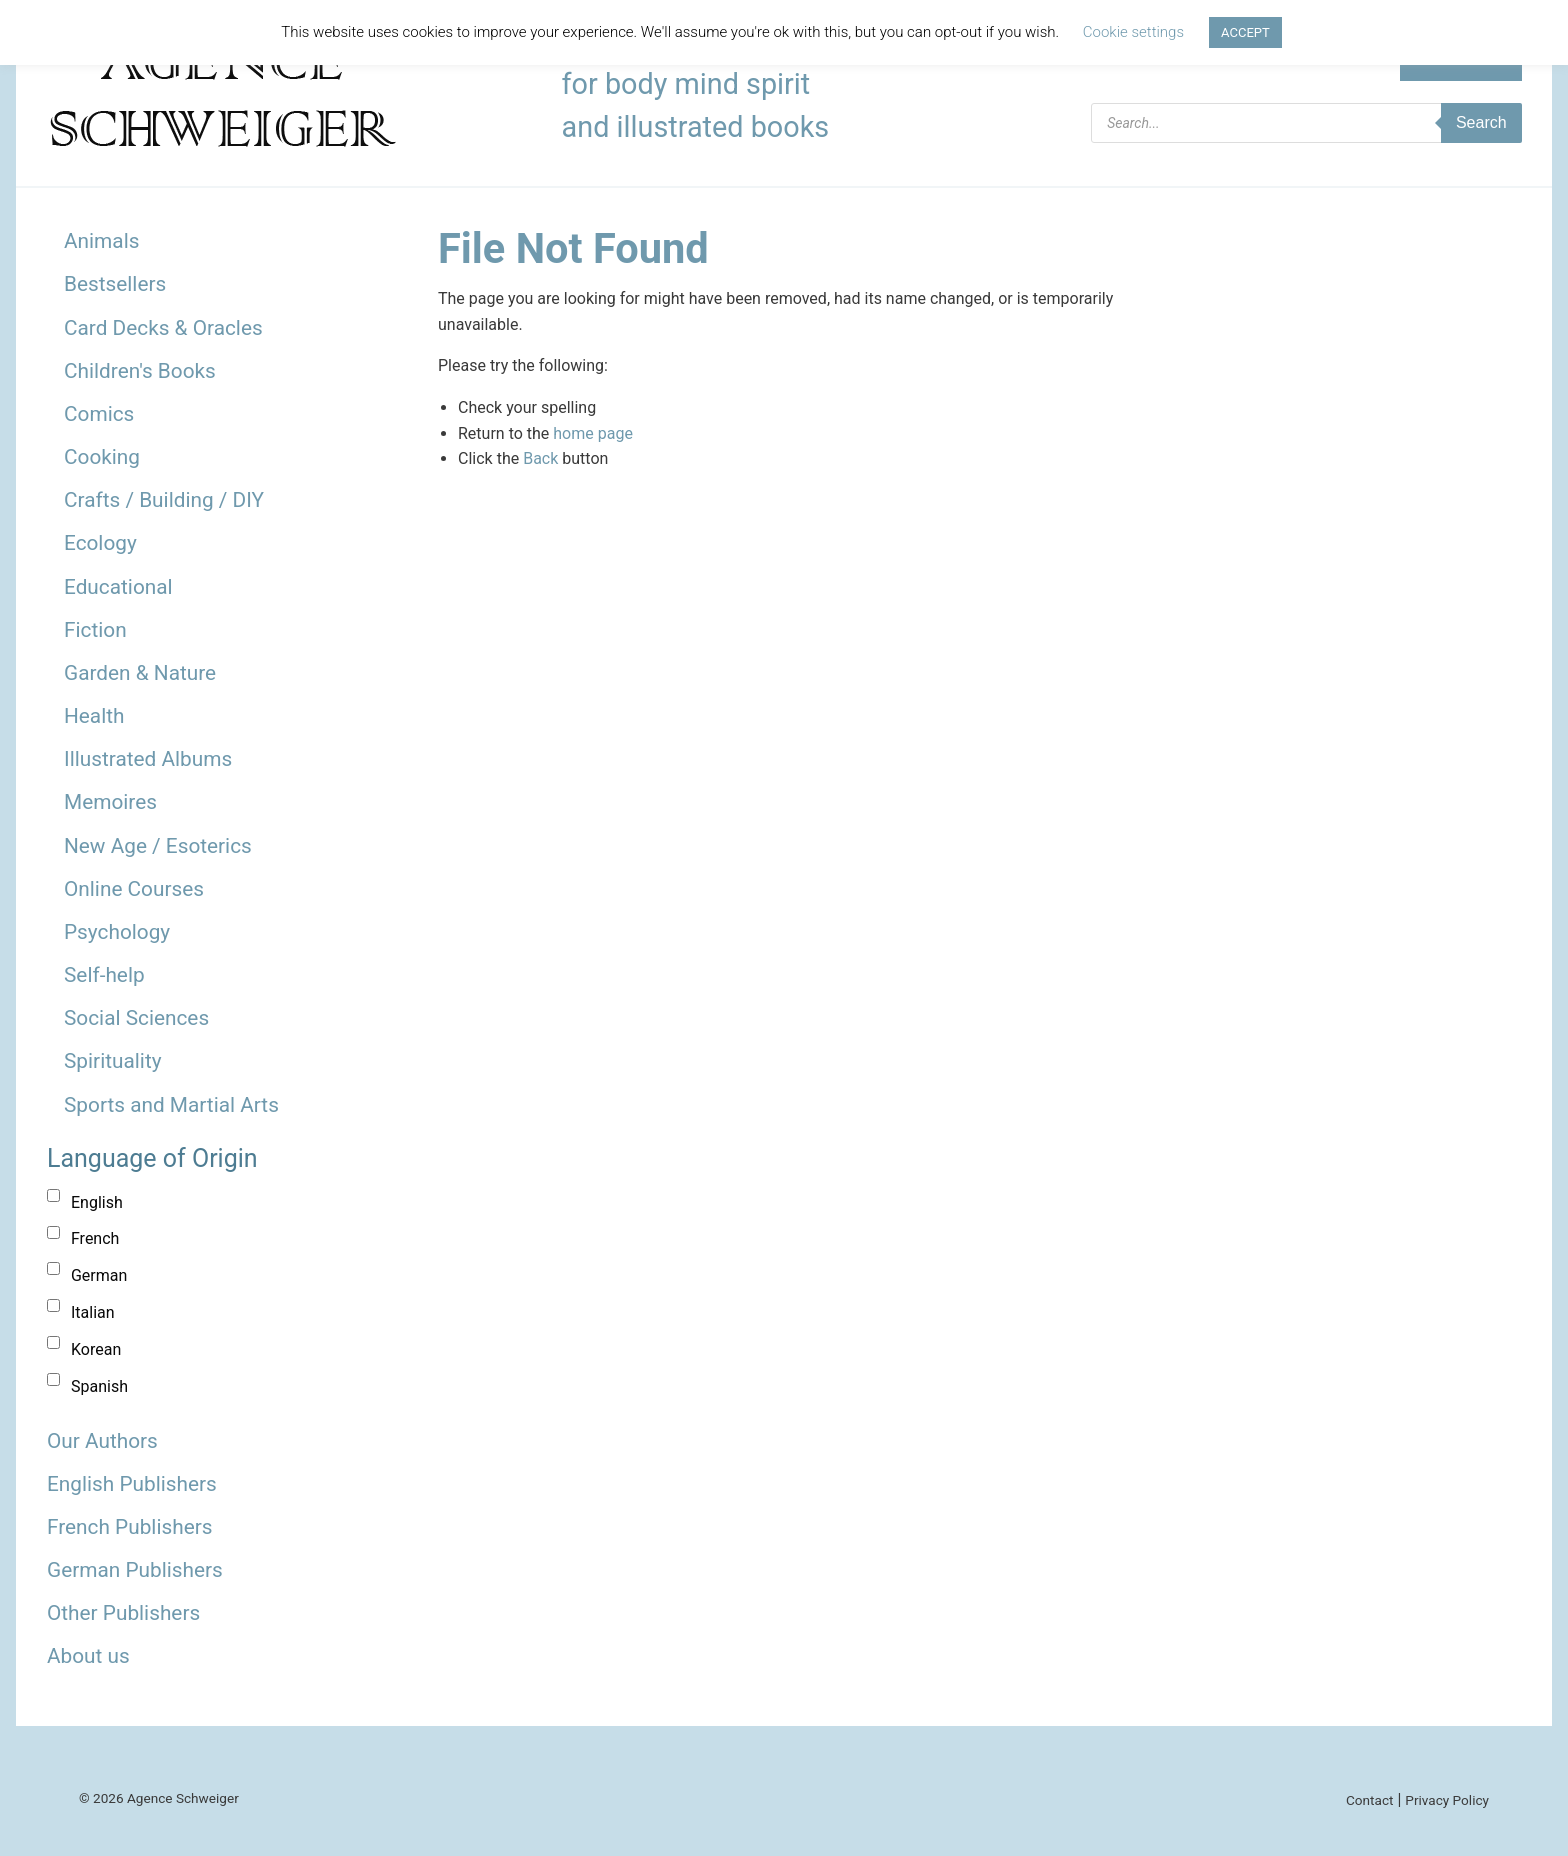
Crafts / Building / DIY (164, 500)
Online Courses (134, 889)
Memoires (110, 802)
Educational (118, 587)
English (97, 1202)
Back (540, 458)
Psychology (117, 932)
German (99, 1275)
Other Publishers (123, 1613)
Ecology (100, 543)
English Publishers (132, 1484)
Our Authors (102, 1441)
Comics (99, 414)
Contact (1370, 1800)
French (95, 1238)
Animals (101, 241)
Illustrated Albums (148, 759)
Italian (93, 1312)
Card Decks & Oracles (163, 328)
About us (88, 1656)
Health (94, 716)
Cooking (102, 457)
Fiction (95, 630)
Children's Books (140, 371)
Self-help (104, 975)
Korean (96, 1349)
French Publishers (129, 1527)
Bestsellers (115, 284)
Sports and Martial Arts (171, 1105)
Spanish (99, 1386)
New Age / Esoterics (158, 846)
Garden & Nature (140, 673)
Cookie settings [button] (1133, 32)
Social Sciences (136, 1018)
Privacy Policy (1447, 1800)
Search (1481, 122)
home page (593, 433)
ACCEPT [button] (1245, 32)
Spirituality (113, 1061)
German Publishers (135, 1570)
